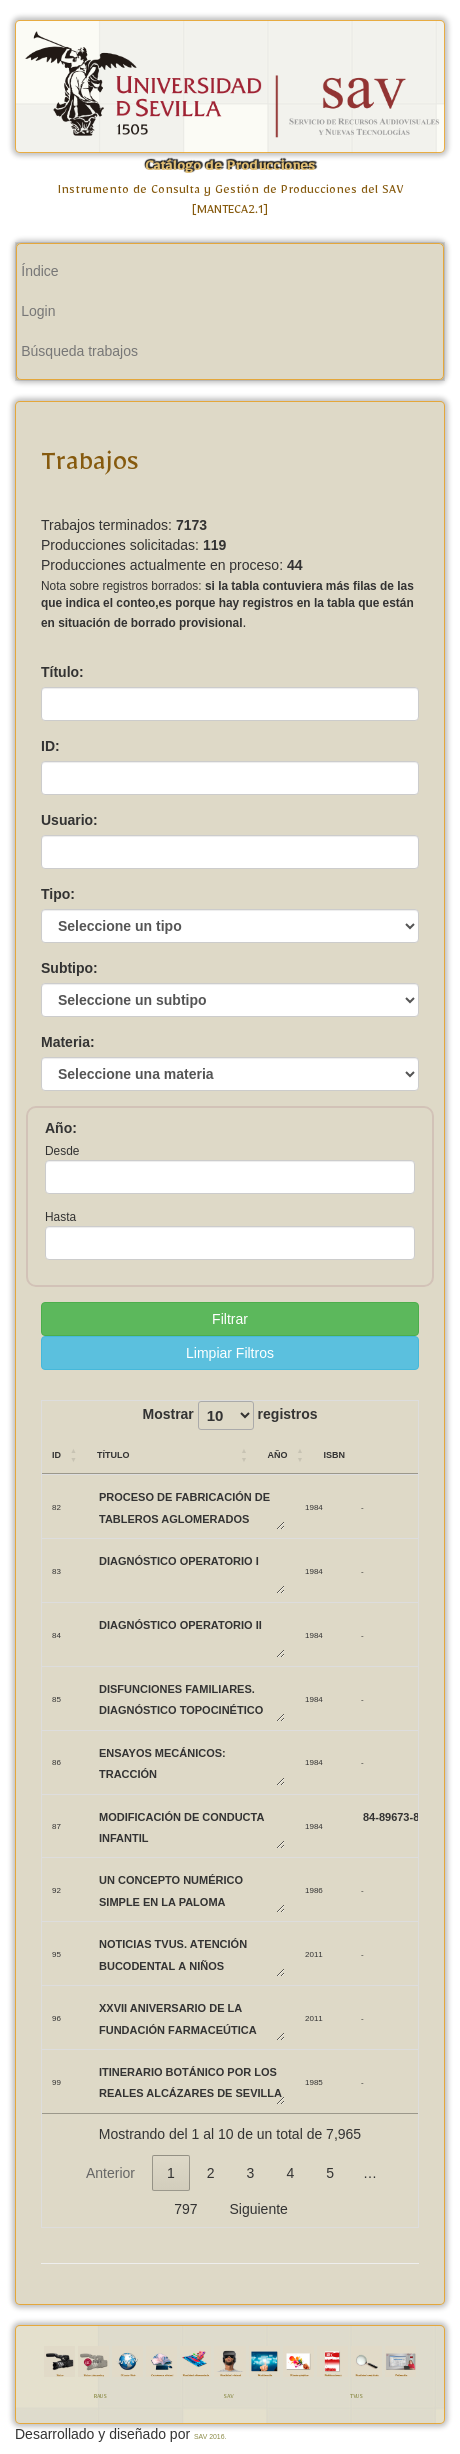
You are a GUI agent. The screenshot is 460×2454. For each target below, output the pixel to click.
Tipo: (58, 894)
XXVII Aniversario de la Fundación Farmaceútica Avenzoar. (191, 2017)
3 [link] (251, 2173)
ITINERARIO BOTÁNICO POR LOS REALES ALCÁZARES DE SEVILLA (191, 2081)
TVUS (356, 2397)
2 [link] (211, 2173)
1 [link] (171, 2173)
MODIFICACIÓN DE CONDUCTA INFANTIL (191, 1826)
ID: (50, 746)
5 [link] (330, 2173)
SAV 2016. (210, 2436)
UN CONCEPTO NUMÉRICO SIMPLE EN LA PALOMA (191, 1889)
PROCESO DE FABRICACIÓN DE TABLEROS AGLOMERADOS (191, 1506)
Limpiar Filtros (230, 1353)
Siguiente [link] (258, 2209)
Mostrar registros (229, 1415)
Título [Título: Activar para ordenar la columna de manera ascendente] (113, 1453)
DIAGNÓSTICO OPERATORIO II (191, 1634)
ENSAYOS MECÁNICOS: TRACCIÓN (191, 1762)
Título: (62, 672)
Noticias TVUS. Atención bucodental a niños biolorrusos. (191, 1953)
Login (38, 311)
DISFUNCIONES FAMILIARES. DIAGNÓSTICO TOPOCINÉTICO (191, 1698)
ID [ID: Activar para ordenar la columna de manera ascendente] (56, 1453)
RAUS (100, 2397)
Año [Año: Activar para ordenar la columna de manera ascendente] (277, 1453)
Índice (39, 271)
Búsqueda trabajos (79, 351)
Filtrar (230, 1319)
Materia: (68, 1042)
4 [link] (290, 2173)
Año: (61, 1128)
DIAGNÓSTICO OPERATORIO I (191, 1570)
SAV (228, 2397)
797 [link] (185, 2209)
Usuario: (69, 820)
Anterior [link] (110, 2173)
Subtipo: (69, 968)
